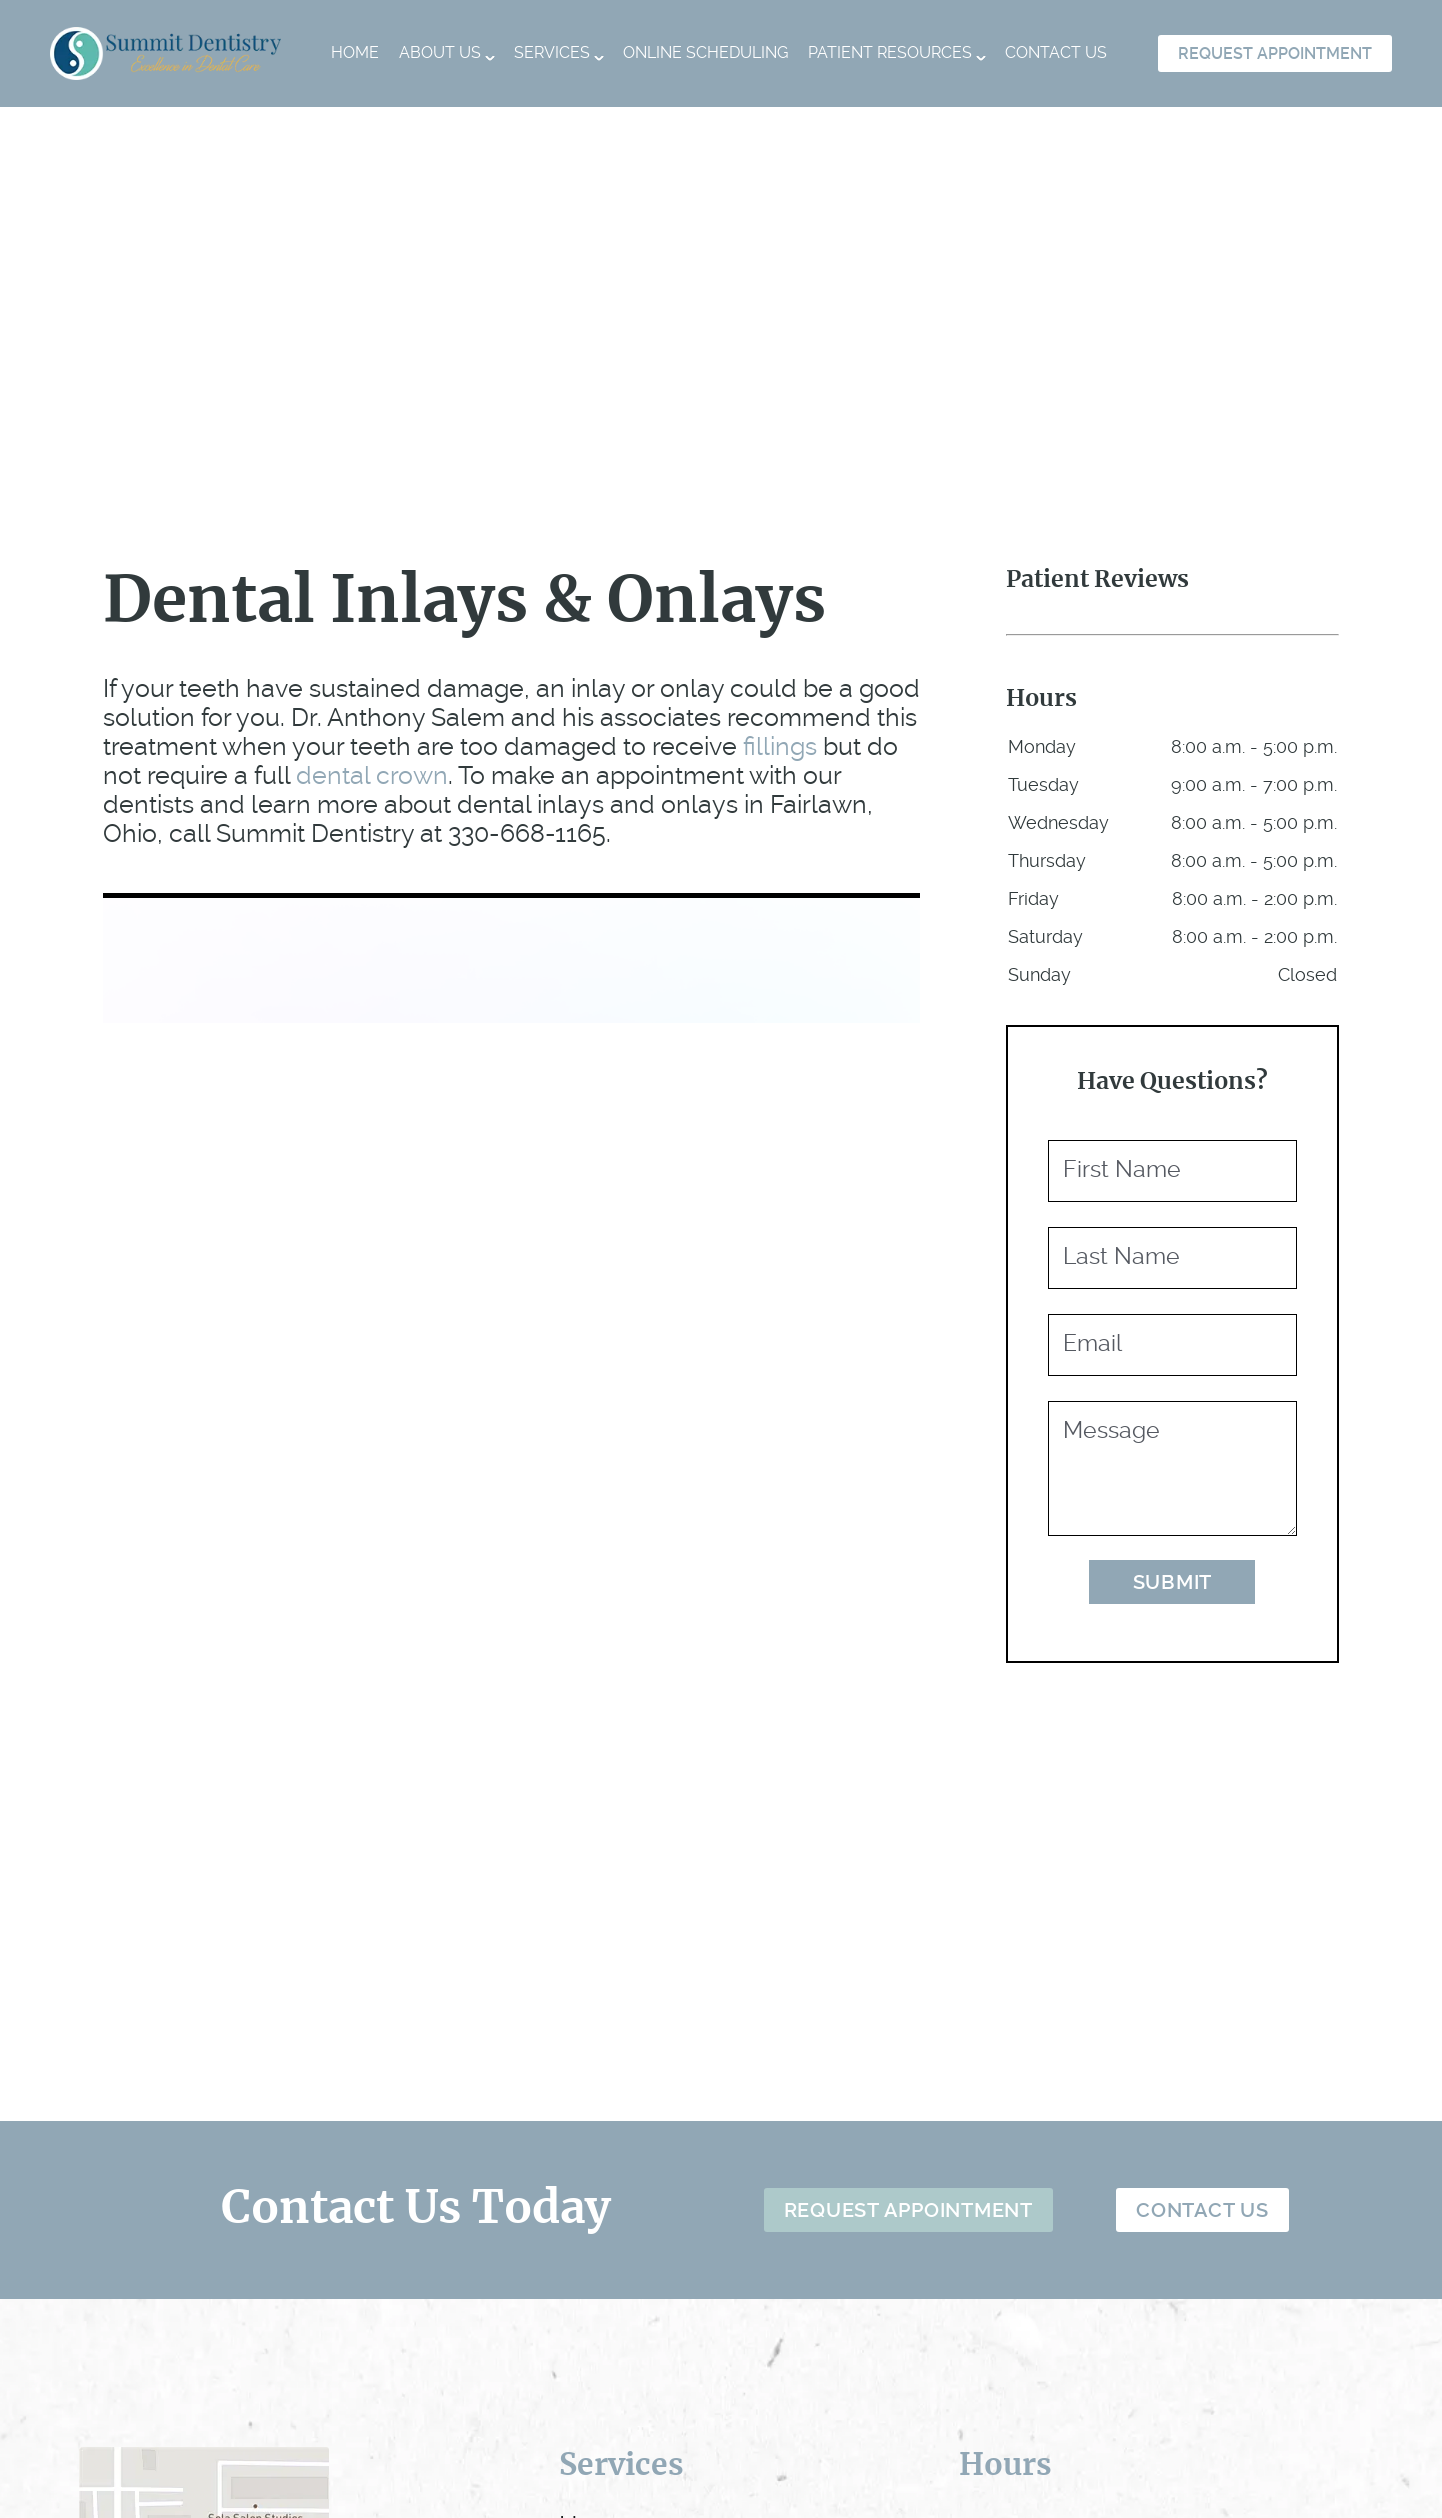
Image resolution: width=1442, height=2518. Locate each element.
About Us (440, 52)
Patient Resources (890, 52)
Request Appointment (1275, 53)
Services (552, 52)
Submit (1173, 1582)
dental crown (372, 775)
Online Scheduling (705, 52)
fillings (780, 746)
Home (355, 52)
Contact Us (1056, 52)
